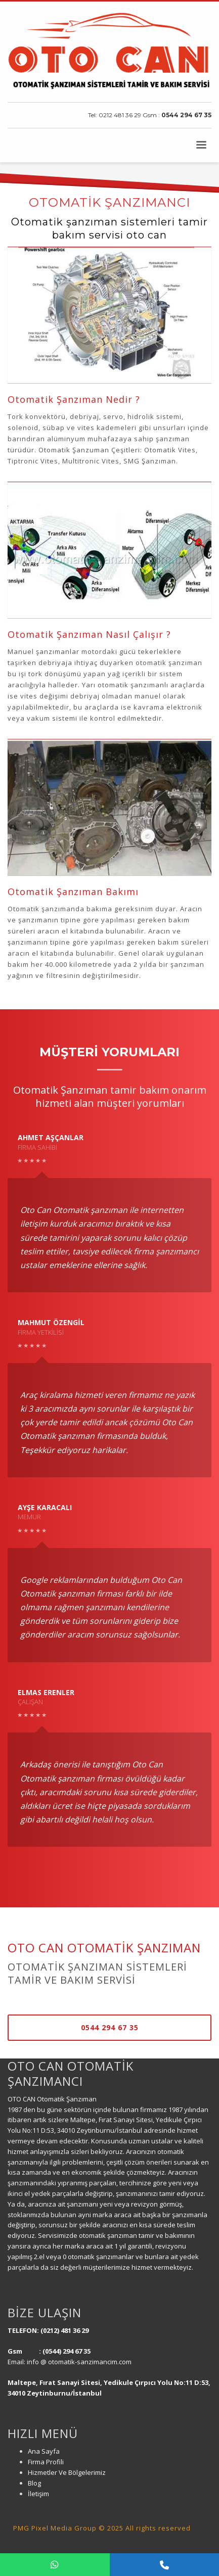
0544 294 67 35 (186, 115)
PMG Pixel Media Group (55, 2528)
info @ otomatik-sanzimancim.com (80, 2361)
